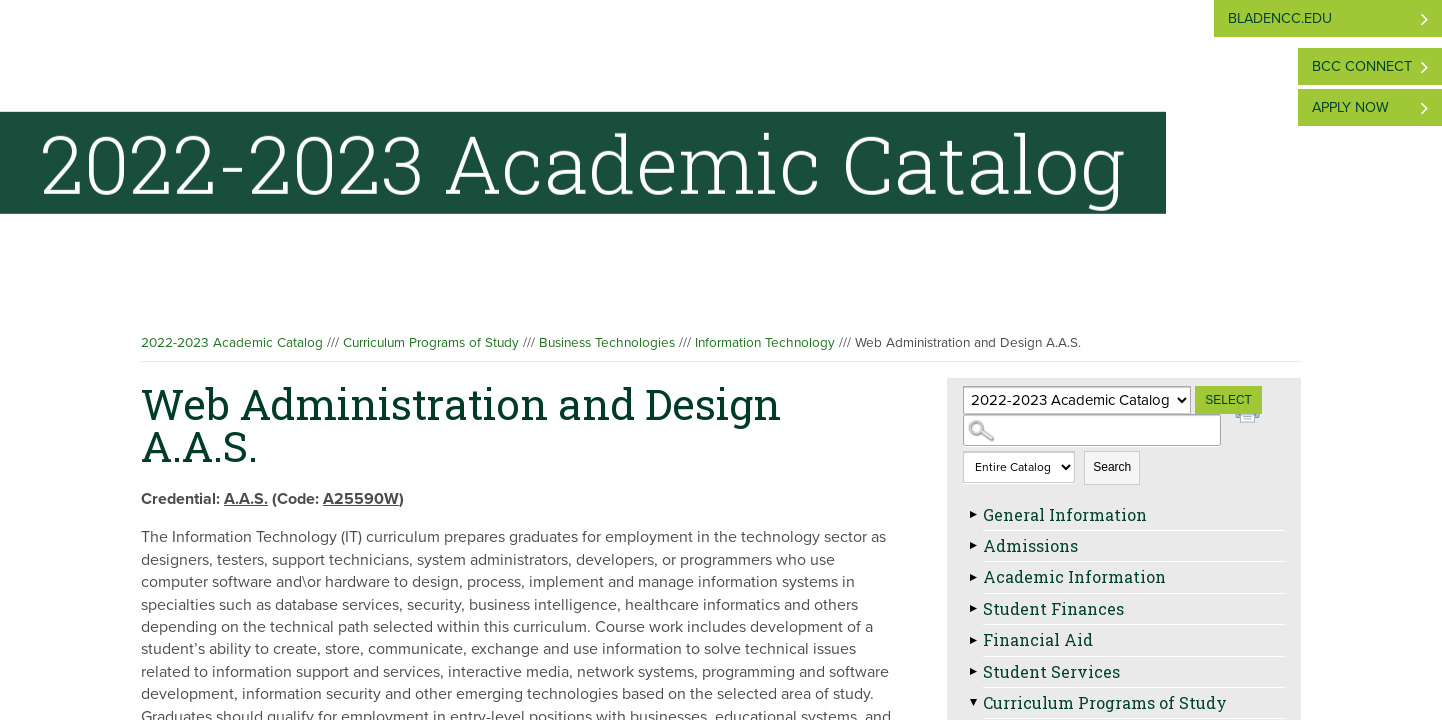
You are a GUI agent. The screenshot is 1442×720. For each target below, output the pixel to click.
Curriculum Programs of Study (431, 343)
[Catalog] (1077, 400)
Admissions (1030, 545)
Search (1112, 467)
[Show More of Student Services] (973, 672)
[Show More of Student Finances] (973, 609)
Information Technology (765, 343)
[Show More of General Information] (973, 515)
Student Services (1051, 671)
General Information (1065, 514)
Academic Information (1074, 576)
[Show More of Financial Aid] (973, 640)
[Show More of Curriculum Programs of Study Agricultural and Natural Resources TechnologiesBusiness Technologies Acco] (973, 703)
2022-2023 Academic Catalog (232, 343)
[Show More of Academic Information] (973, 577)
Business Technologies (607, 343)
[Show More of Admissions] (973, 546)
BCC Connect (1362, 66)
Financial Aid (1038, 639)
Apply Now (1350, 107)
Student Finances (1053, 608)
